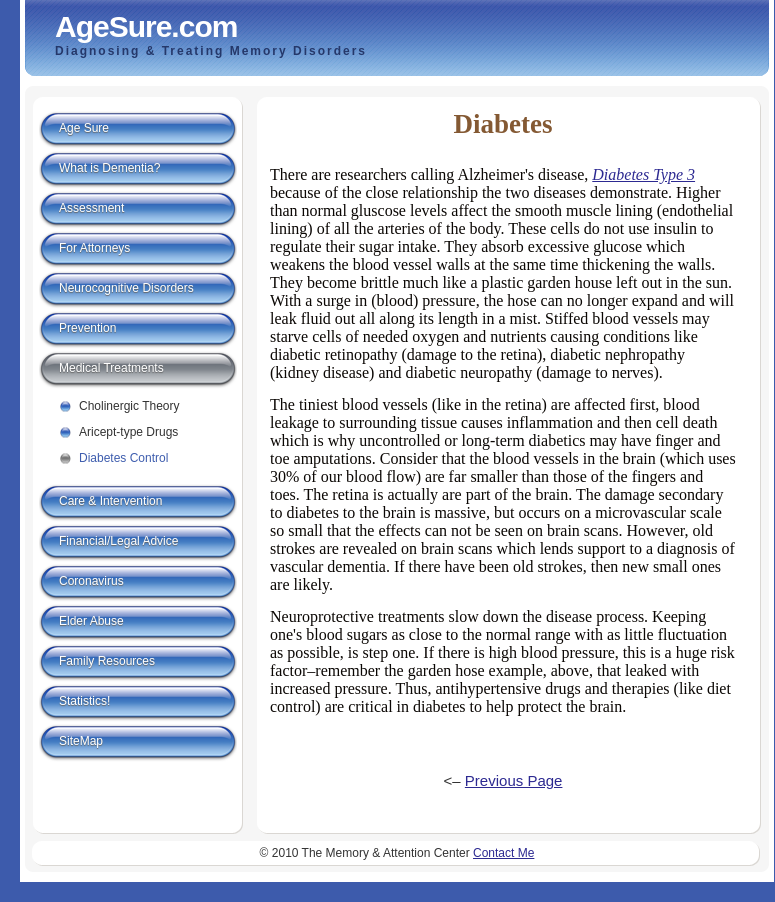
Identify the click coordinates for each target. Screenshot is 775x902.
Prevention (87, 328)
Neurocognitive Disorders (126, 288)
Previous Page (514, 780)
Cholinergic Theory (129, 406)
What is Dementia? (109, 168)
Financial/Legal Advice (118, 541)
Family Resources (107, 661)
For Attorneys (94, 248)
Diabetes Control (123, 458)
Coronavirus (91, 581)
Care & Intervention (110, 501)
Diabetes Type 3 (643, 174)
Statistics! (84, 701)
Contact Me (503, 853)
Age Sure (84, 128)
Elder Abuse (91, 621)
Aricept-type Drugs (128, 432)
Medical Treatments (111, 368)
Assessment (91, 208)
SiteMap (81, 741)
